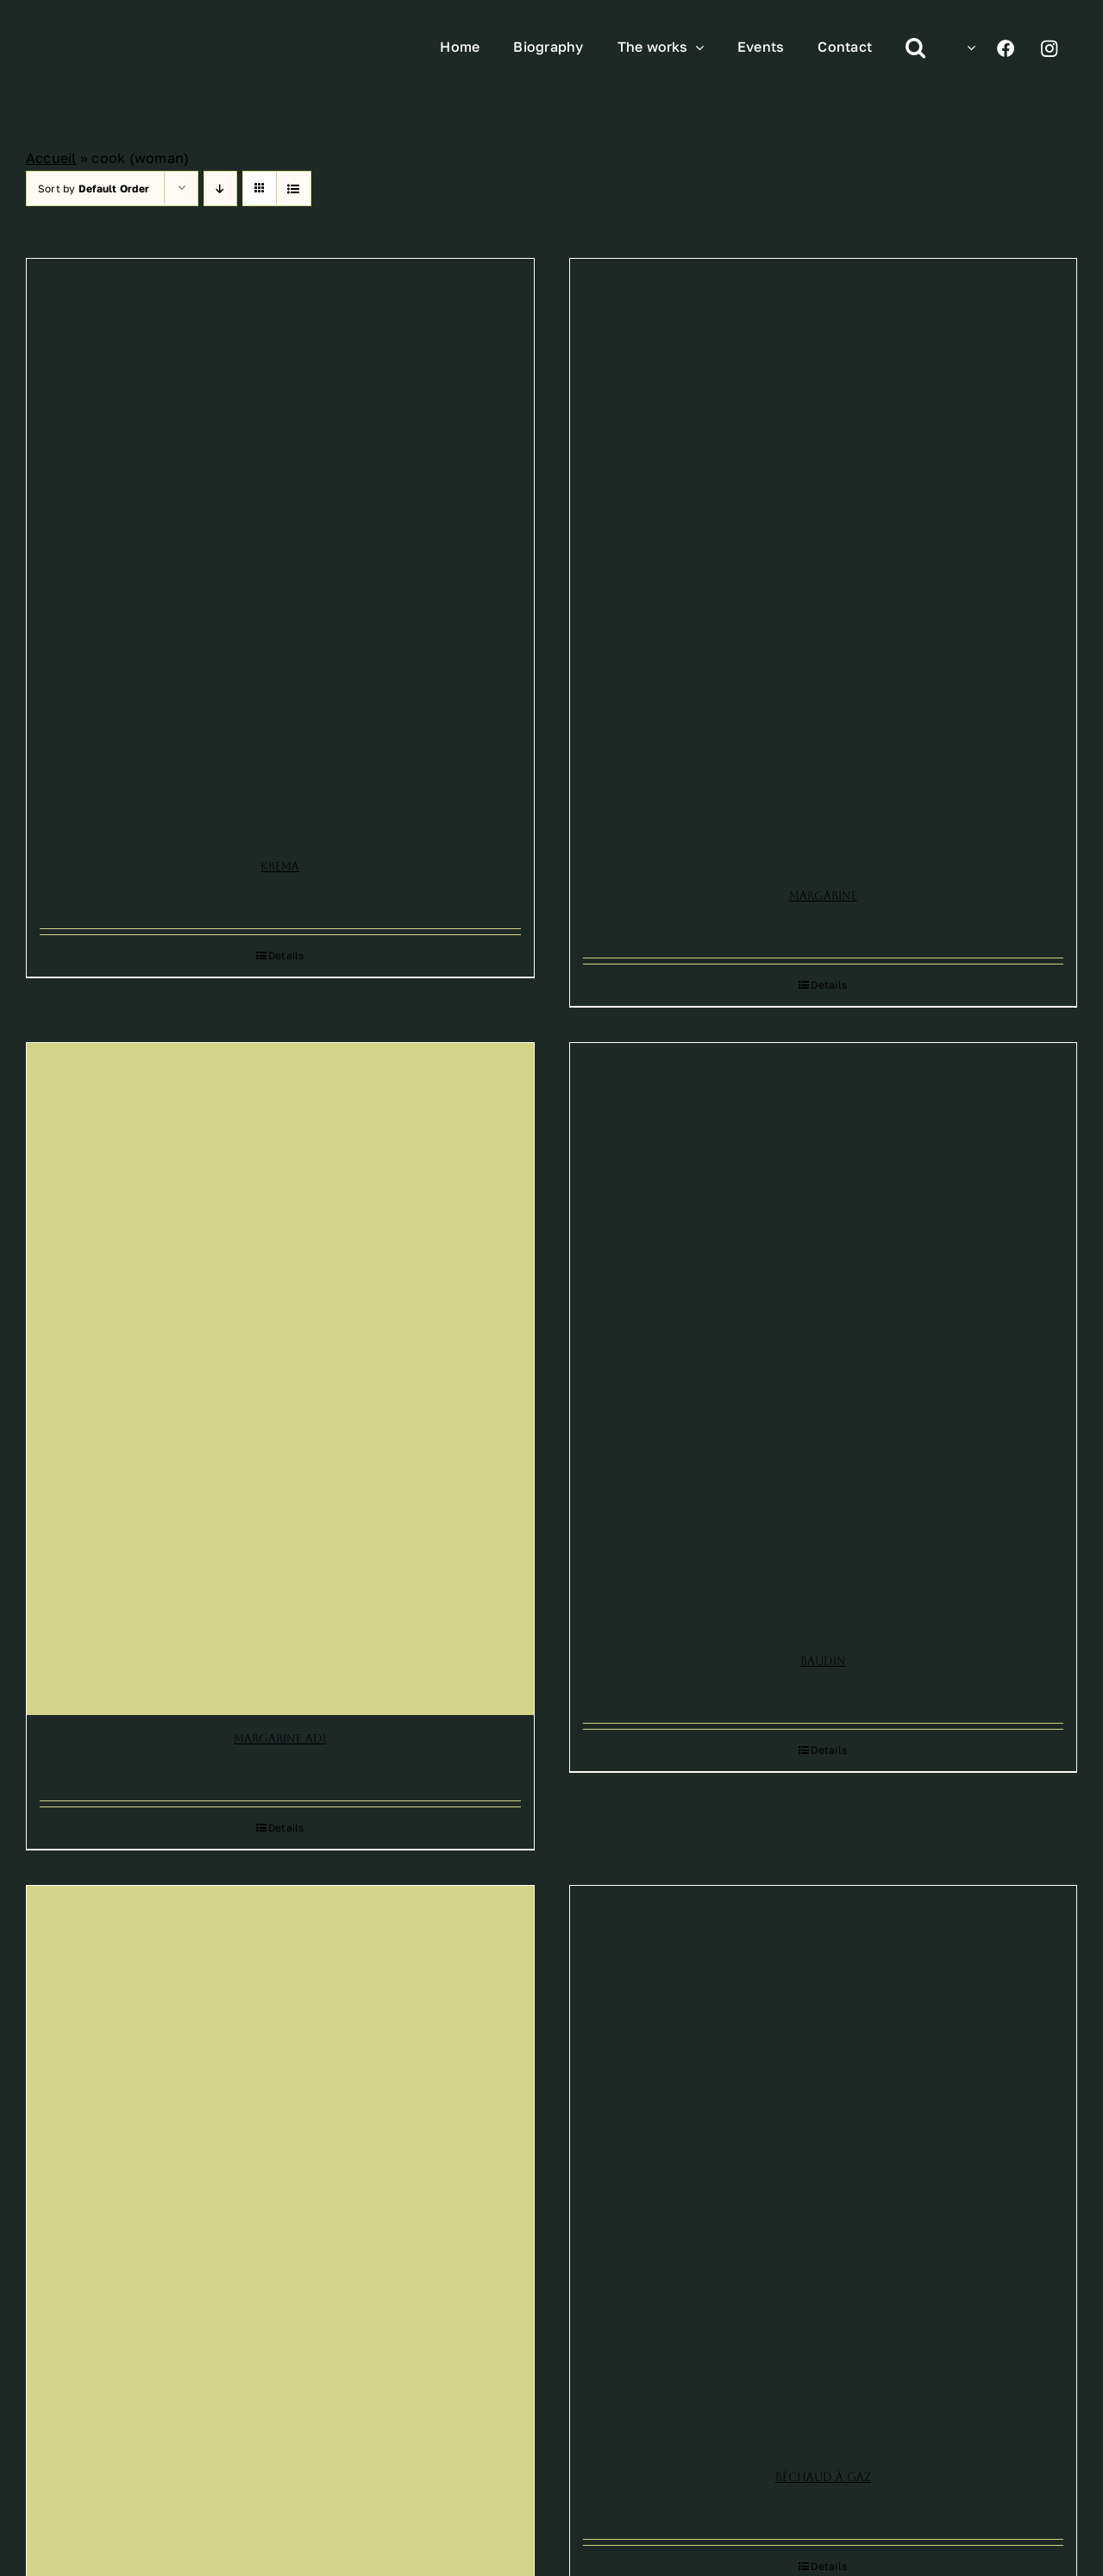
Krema (279, 866)
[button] (915, 48)
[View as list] (293, 188)
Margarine (823, 895)
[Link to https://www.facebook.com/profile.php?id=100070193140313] (1006, 48)
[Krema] (280, 551)
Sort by (93, 188)
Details (286, 955)
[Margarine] (823, 566)
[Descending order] (220, 188)
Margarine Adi (280, 1738)
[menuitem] (967, 47)
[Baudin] (823, 1340)
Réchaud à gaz (823, 2477)
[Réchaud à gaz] (823, 2169)
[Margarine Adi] (280, 1378)
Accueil (51, 157)
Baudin (823, 1661)
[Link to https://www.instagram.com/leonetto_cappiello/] (1048, 48)
